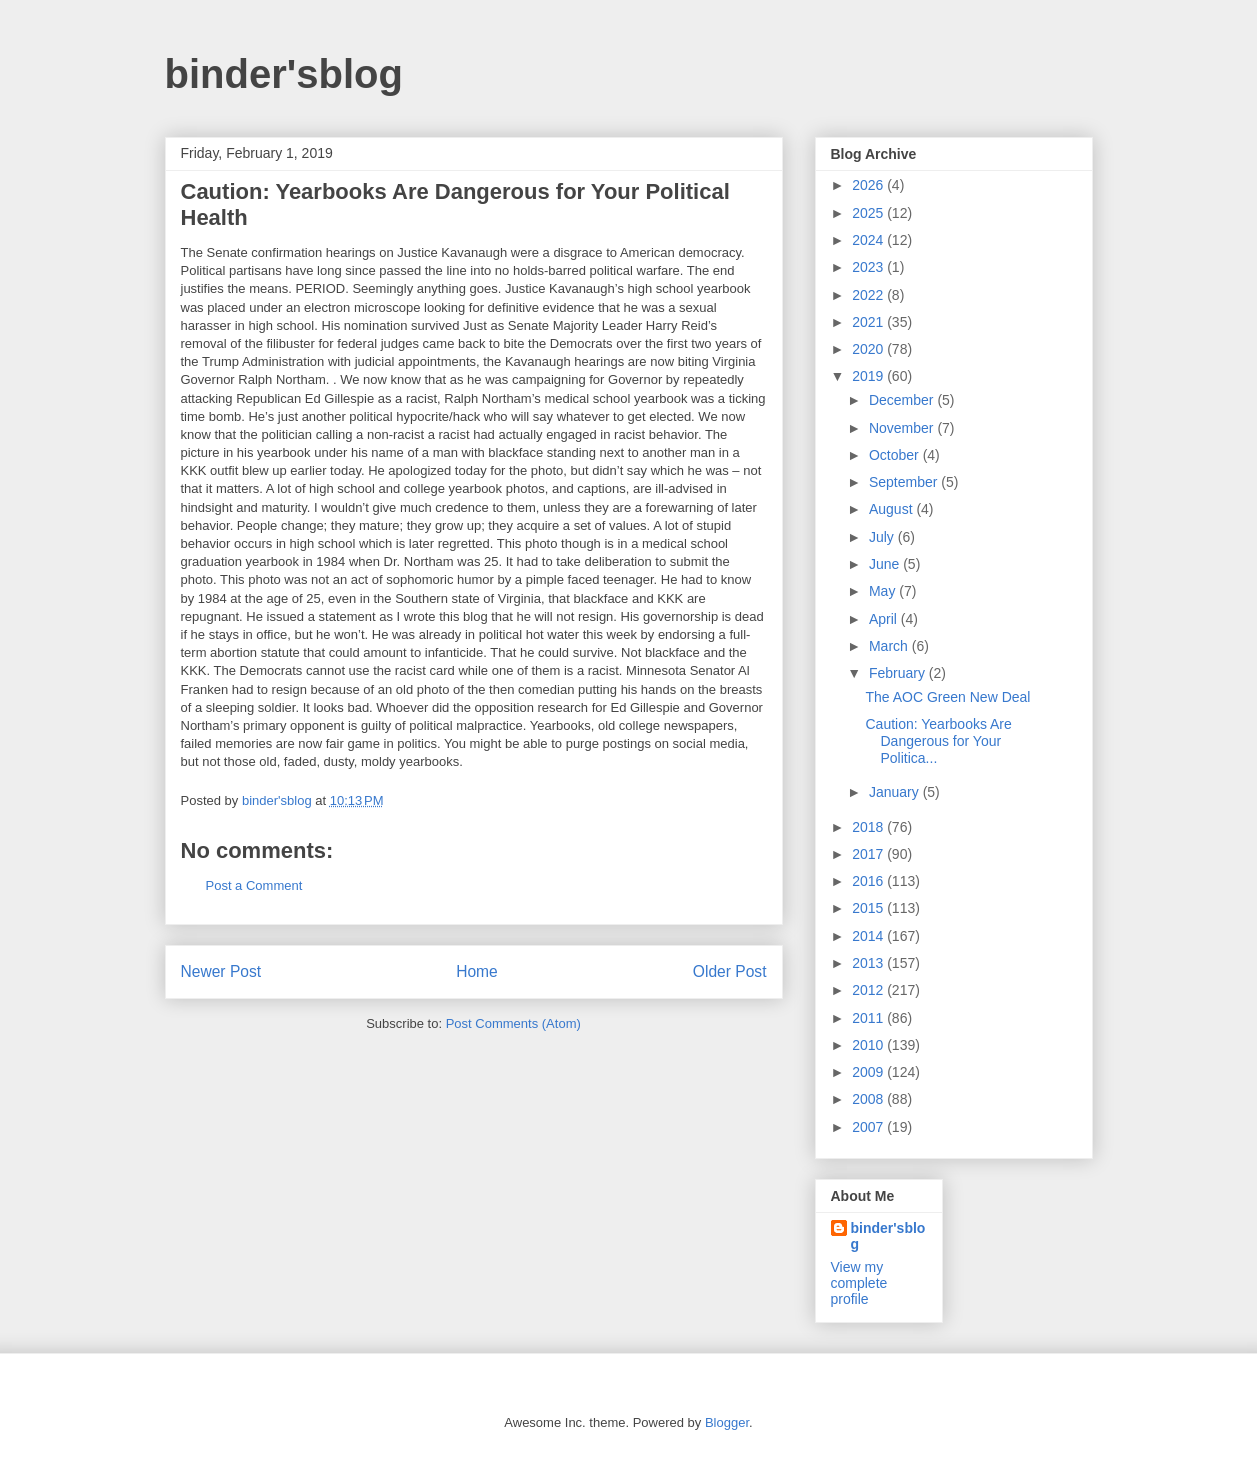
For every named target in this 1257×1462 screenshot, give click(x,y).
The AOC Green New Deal (947, 697)
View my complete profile (859, 1283)
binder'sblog (284, 74)
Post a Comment (254, 885)
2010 (869, 1045)
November (903, 428)
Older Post (730, 971)
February (899, 673)
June (886, 564)
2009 (869, 1072)
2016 (869, 881)
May (884, 591)
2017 (869, 854)
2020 (869, 349)
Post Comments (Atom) (513, 1023)
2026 (869, 185)
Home (477, 971)
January (896, 792)
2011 (869, 1018)
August (892, 509)
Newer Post (221, 971)
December (903, 400)
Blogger (727, 1422)
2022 (869, 295)
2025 (869, 213)
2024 (869, 240)
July (883, 537)
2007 (869, 1127)
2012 (869, 990)
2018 (869, 827)
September (905, 482)
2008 (869, 1099)
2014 (869, 936)
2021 (869, 322)
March (890, 646)
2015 (869, 908)
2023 (869, 267)
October (896, 455)
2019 (869, 376)
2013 (869, 963)
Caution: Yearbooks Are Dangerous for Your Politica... (938, 741)
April (885, 619)
